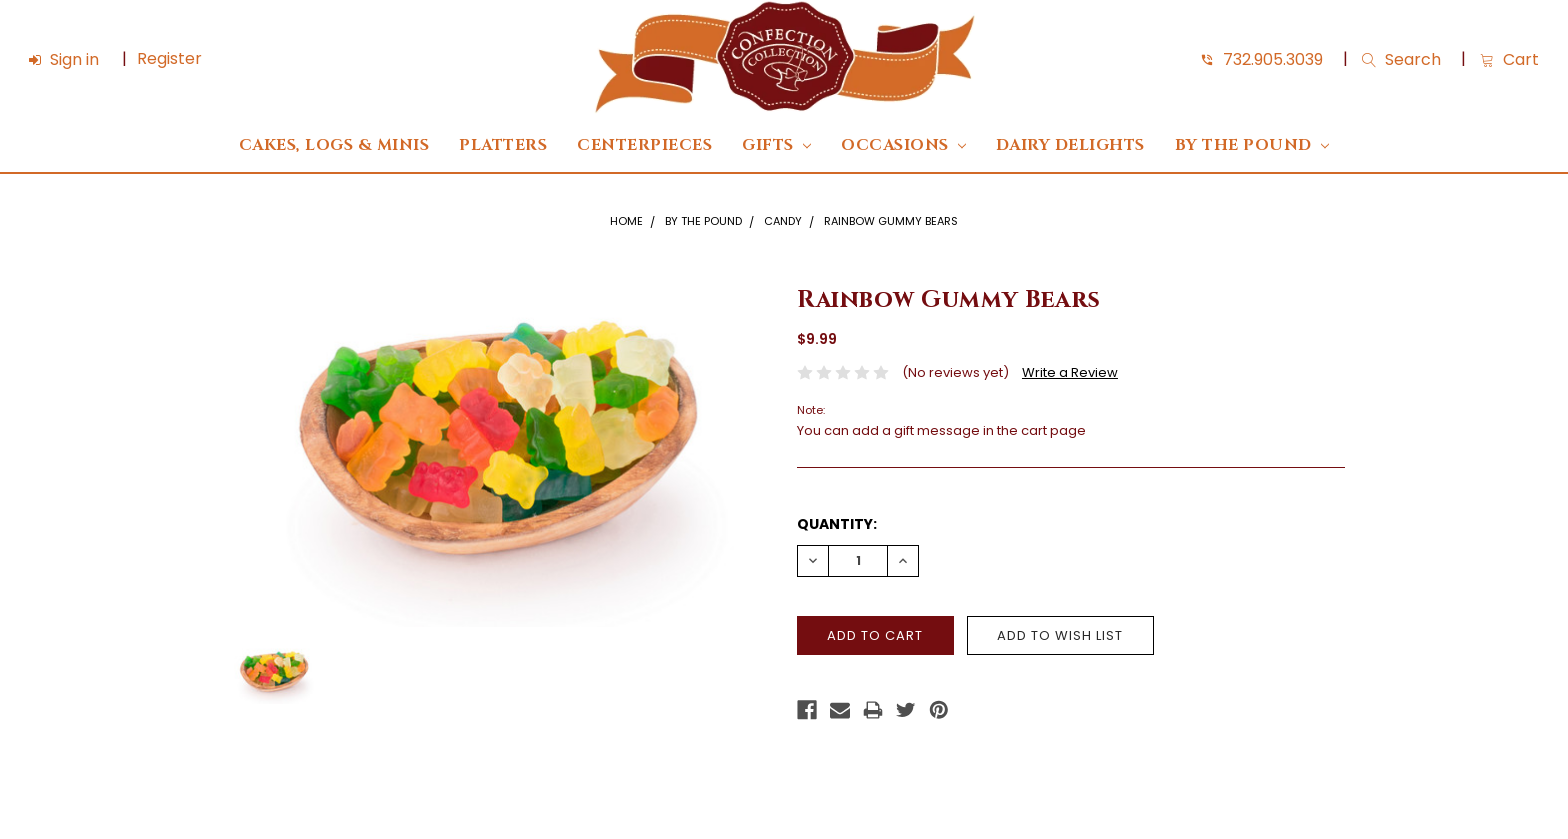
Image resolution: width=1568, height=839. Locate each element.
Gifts (776, 145)
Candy (783, 221)
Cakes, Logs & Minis (334, 145)
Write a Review (1070, 372)
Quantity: (837, 524)
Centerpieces (644, 145)
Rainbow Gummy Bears (891, 221)
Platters (503, 145)
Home (626, 221)
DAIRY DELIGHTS (1070, 145)
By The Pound (1252, 145)
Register (169, 58)
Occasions (903, 145)
